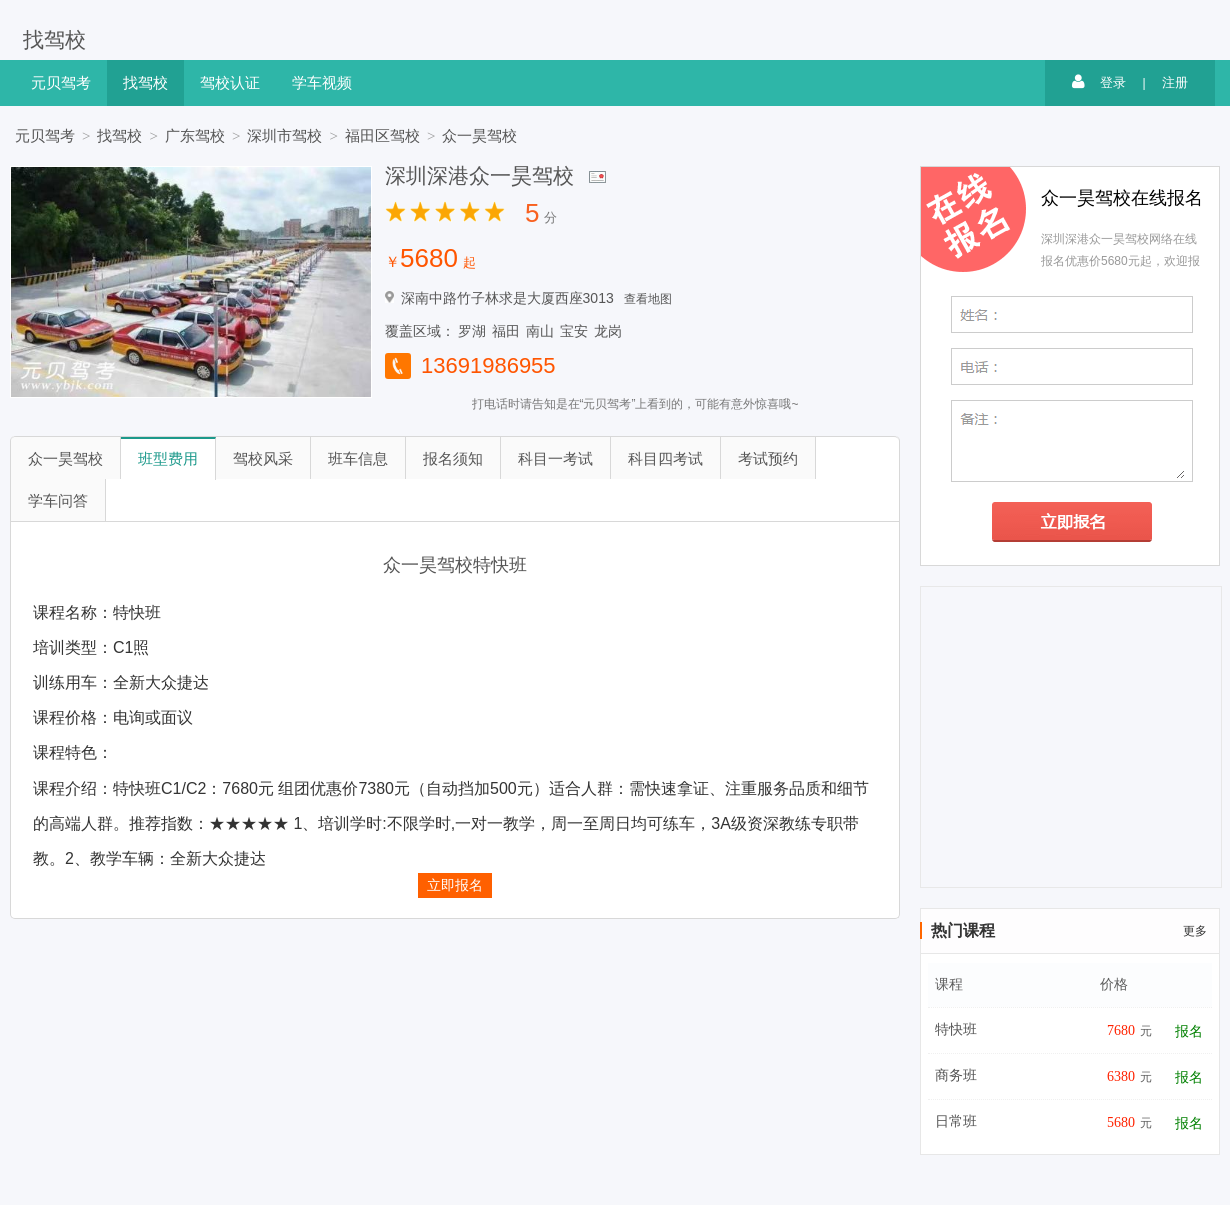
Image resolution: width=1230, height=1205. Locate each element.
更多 (1195, 931)
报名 (1189, 1031)
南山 (540, 331)
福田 (506, 331)
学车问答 (58, 500)
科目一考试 (555, 458)
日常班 (956, 1121)
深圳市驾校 (284, 135)
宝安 (574, 331)
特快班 (956, 1029)
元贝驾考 (61, 82)
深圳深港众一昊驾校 (479, 175)
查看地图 (648, 299)
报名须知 (453, 458)
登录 (1099, 82)
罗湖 (472, 331)
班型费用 (168, 458)
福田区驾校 (382, 135)
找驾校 (54, 39)
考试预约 (768, 458)
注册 (1175, 82)
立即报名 (455, 885)
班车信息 (358, 458)
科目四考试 (665, 458)
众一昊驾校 (479, 135)
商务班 (956, 1075)
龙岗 (608, 331)
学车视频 (322, 82)
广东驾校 (195, 135)
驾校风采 (263, 458)
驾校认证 (230, 82)
